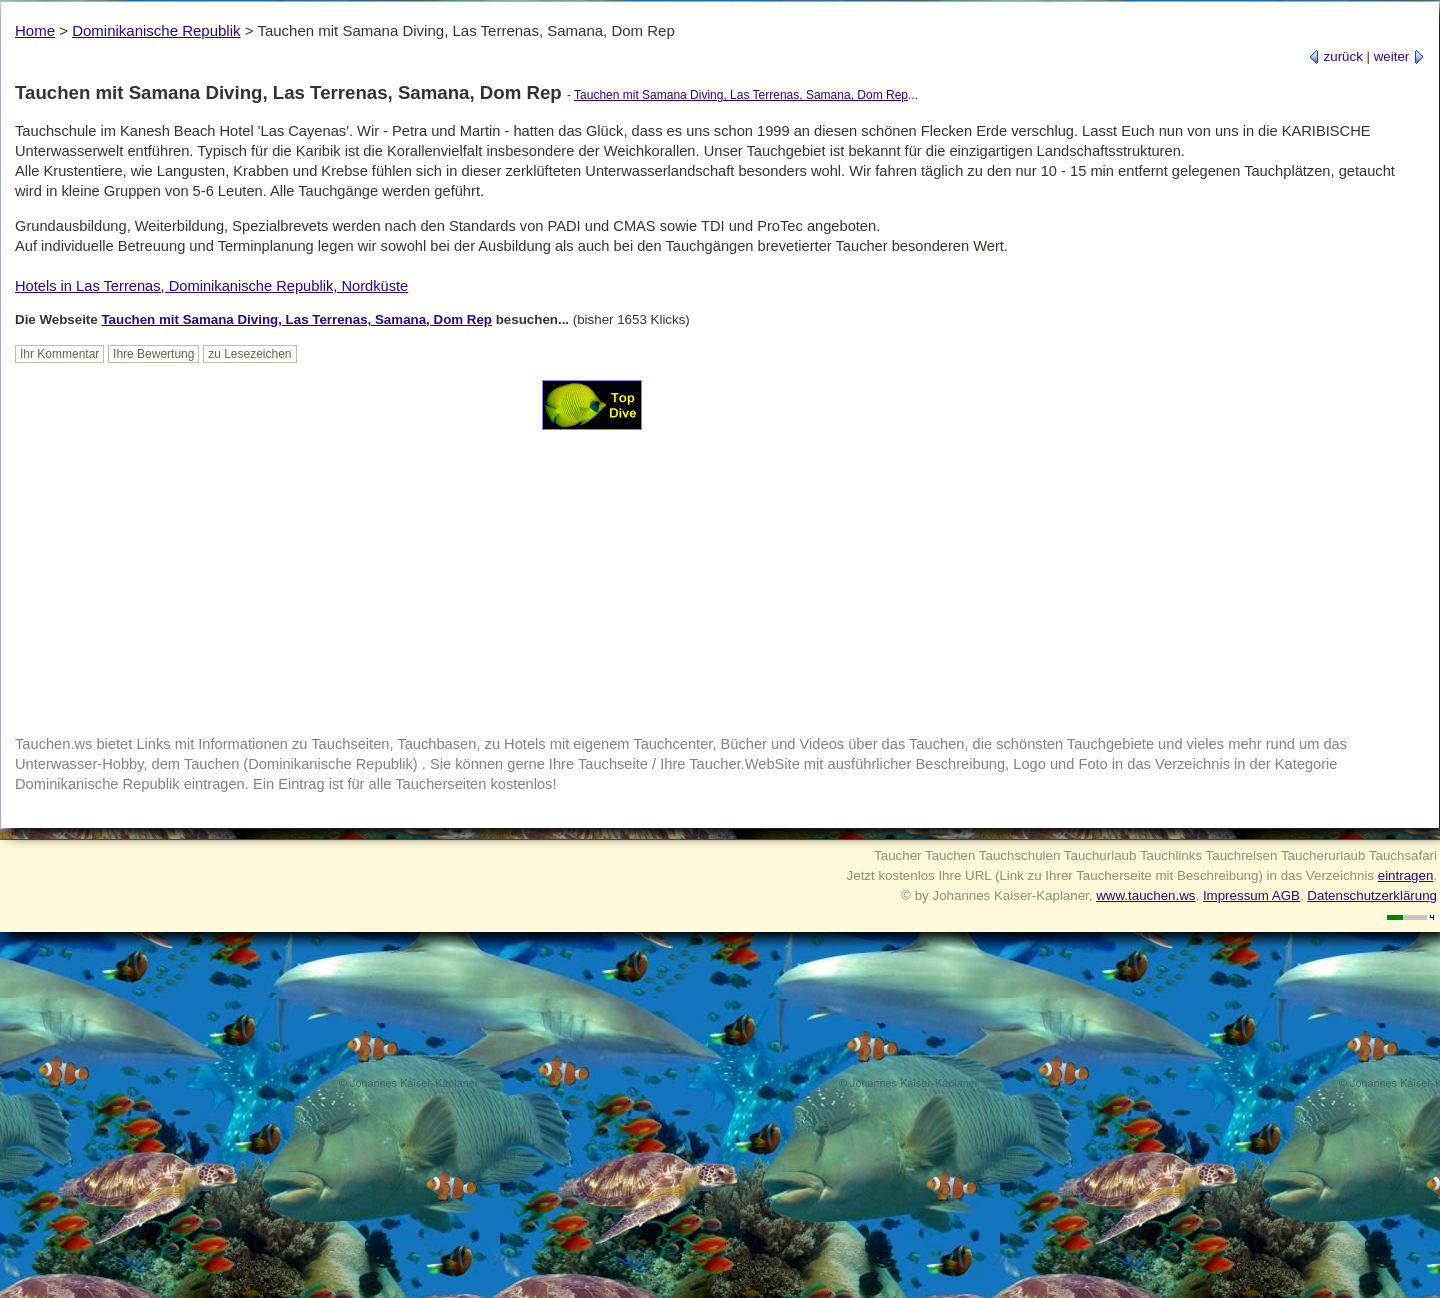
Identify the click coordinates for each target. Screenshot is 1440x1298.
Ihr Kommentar (59, 354)
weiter (1399, 56)
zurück (1335, 56)
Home (35, 30)
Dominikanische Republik (156, 30)
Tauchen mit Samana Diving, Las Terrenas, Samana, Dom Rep (741, 95)
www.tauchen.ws (1145, 895)
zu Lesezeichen (249, 354)
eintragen (1406, 875)
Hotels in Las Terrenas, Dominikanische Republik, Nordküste (211, 286)
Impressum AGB (1251, 895)
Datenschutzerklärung (1372, 895)
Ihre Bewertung (153, 354)
